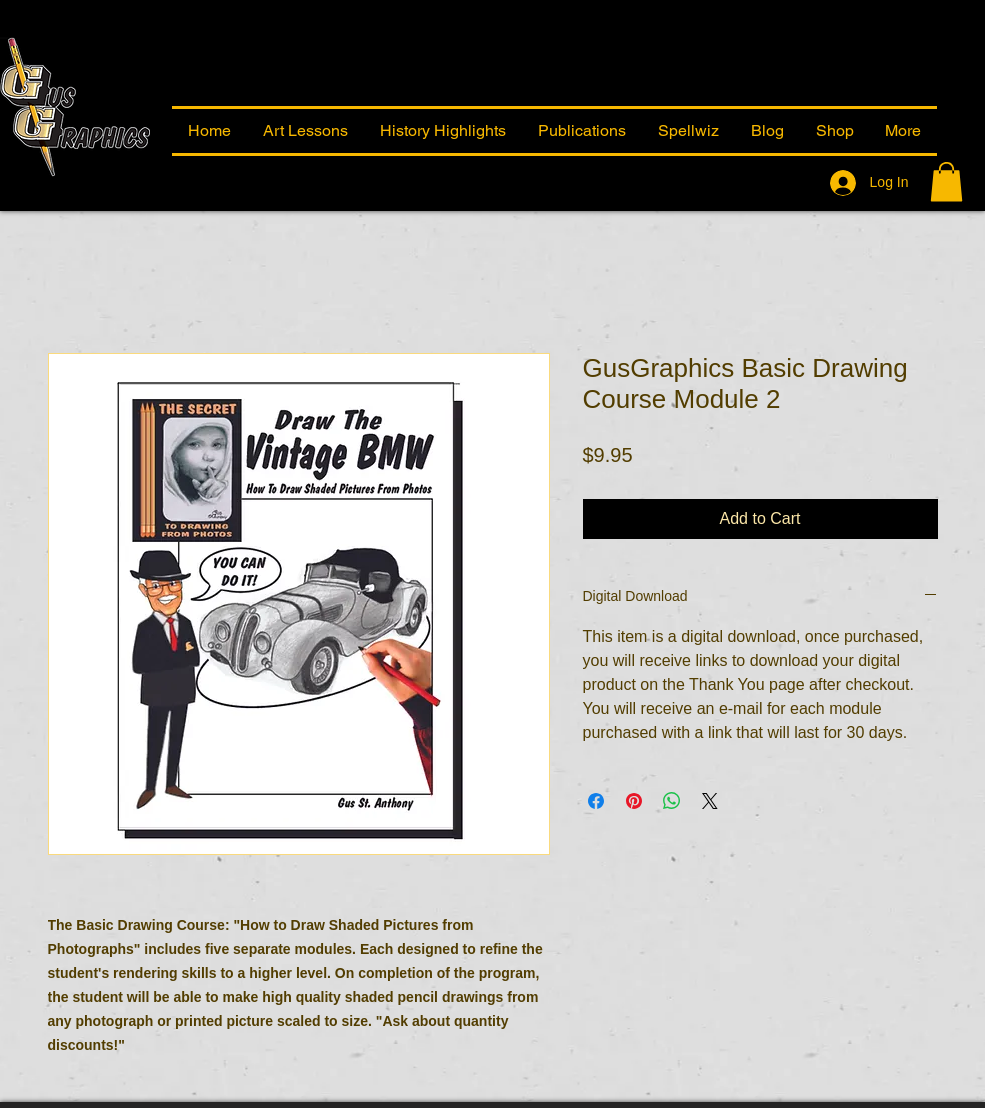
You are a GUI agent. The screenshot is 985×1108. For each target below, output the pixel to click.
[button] (903, 131)
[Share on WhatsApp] (672, 801)
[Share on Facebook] (596, 801)
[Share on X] (710, 801)
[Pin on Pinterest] (634, 801)
